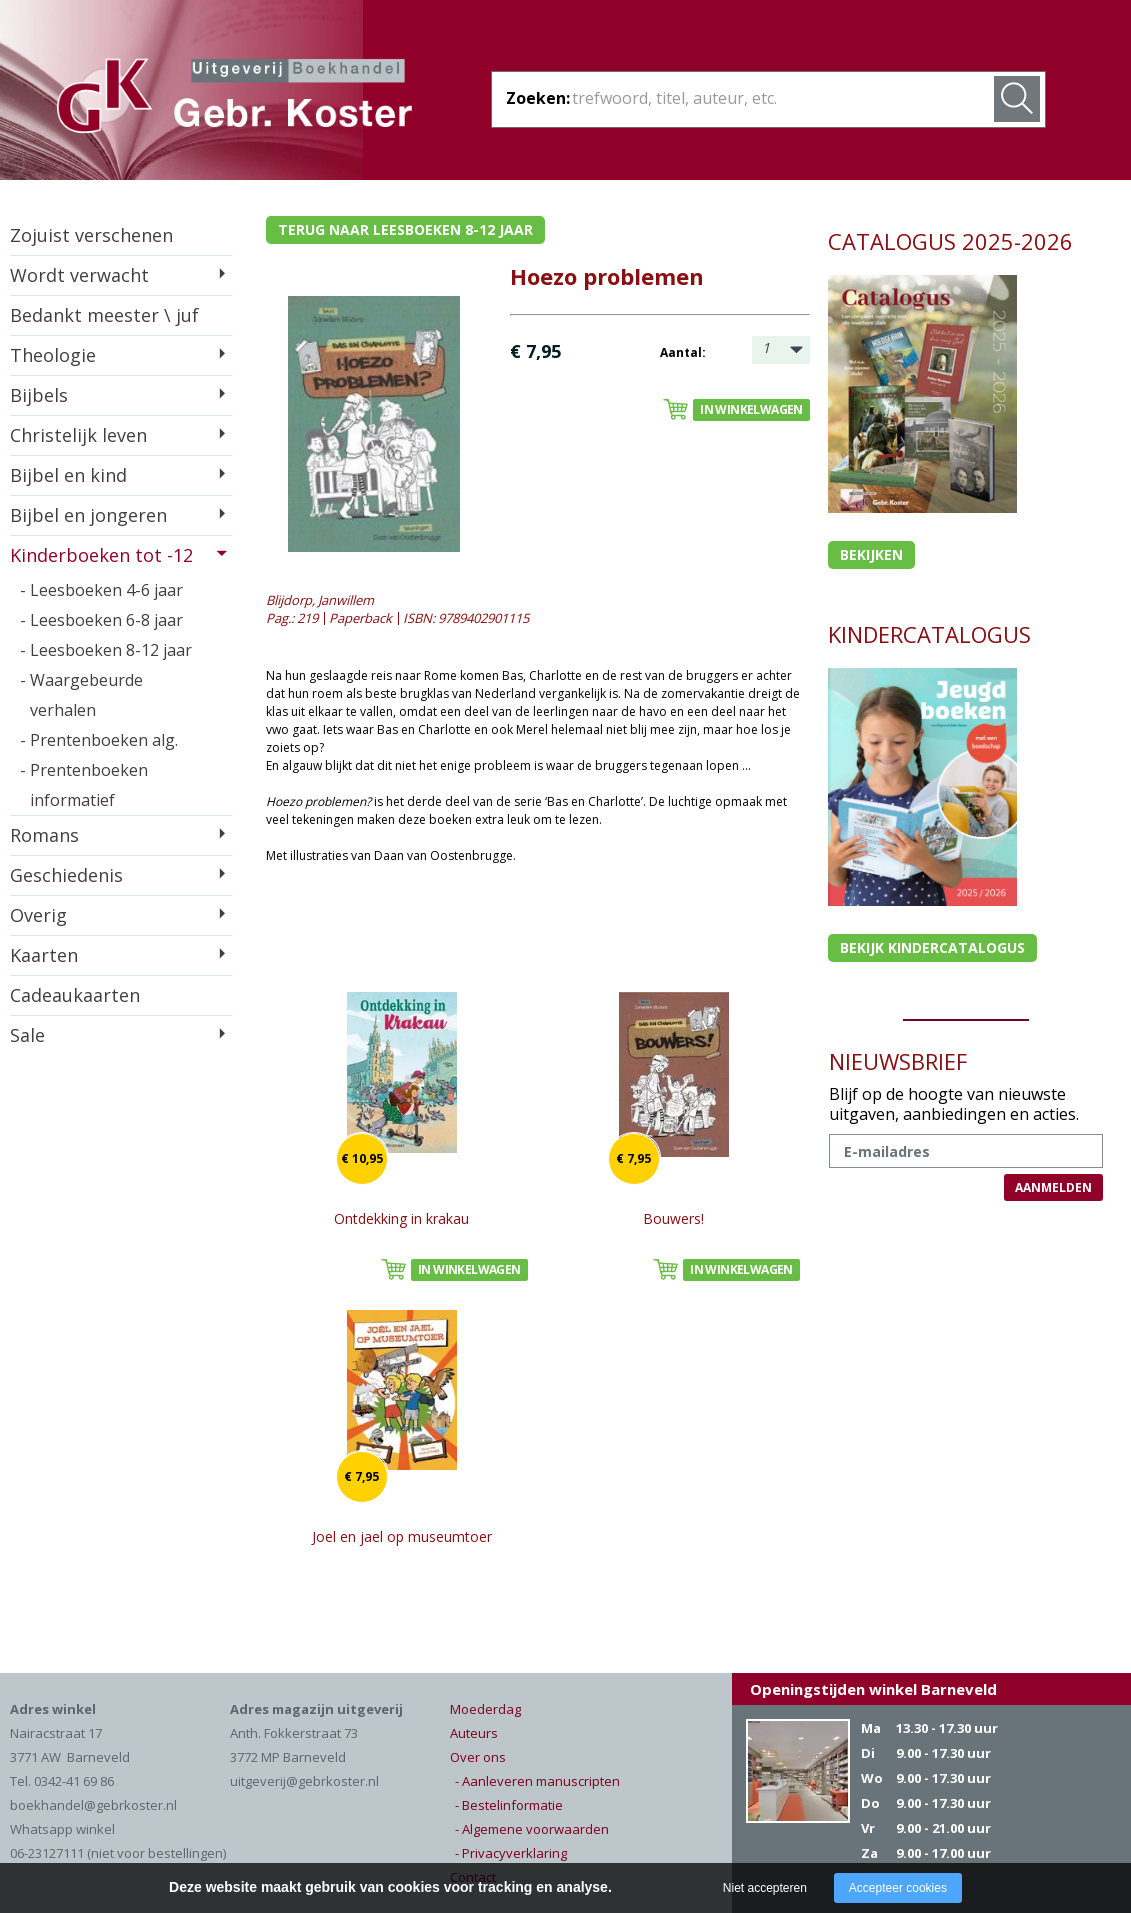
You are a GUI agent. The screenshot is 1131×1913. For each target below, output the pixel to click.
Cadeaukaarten (75, 995)
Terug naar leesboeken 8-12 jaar (405, 229)
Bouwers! (673, 1218)
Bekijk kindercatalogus (932, 947)
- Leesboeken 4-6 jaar (101, 590)
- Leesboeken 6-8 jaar (101, 620)
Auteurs (474, 1733)
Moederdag (485, 1709)
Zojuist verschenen (91, 235)
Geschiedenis (66, 875)
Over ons (478, 1757)
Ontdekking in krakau (401, 1218)
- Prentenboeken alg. (99, 740)
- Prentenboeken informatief (84, 785)
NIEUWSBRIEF (898, 1061)
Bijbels (39, 395)
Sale (27, 1035)
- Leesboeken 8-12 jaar (106, 650)
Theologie (53, 355)
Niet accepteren (765, 1888)
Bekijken (871, 554)
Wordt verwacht (79, 275)
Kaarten (44, 955)
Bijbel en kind (68, 475)
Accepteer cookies (898, 1888)
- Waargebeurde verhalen (81, 695)
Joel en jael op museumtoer (402, 1536)
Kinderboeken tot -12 (101, 555)
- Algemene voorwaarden (532, 1829)
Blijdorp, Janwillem (320, 600)
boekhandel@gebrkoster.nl (93, 1805)
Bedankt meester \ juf (104, 315)
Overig (38, 915)
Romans (44, 835)
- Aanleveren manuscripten (537, 1781)
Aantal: (683, 352)
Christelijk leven (78, 435)
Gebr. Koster (234, 99)
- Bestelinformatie (509, 1805)
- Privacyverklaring (511, 1853)
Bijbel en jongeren (88, 515)
